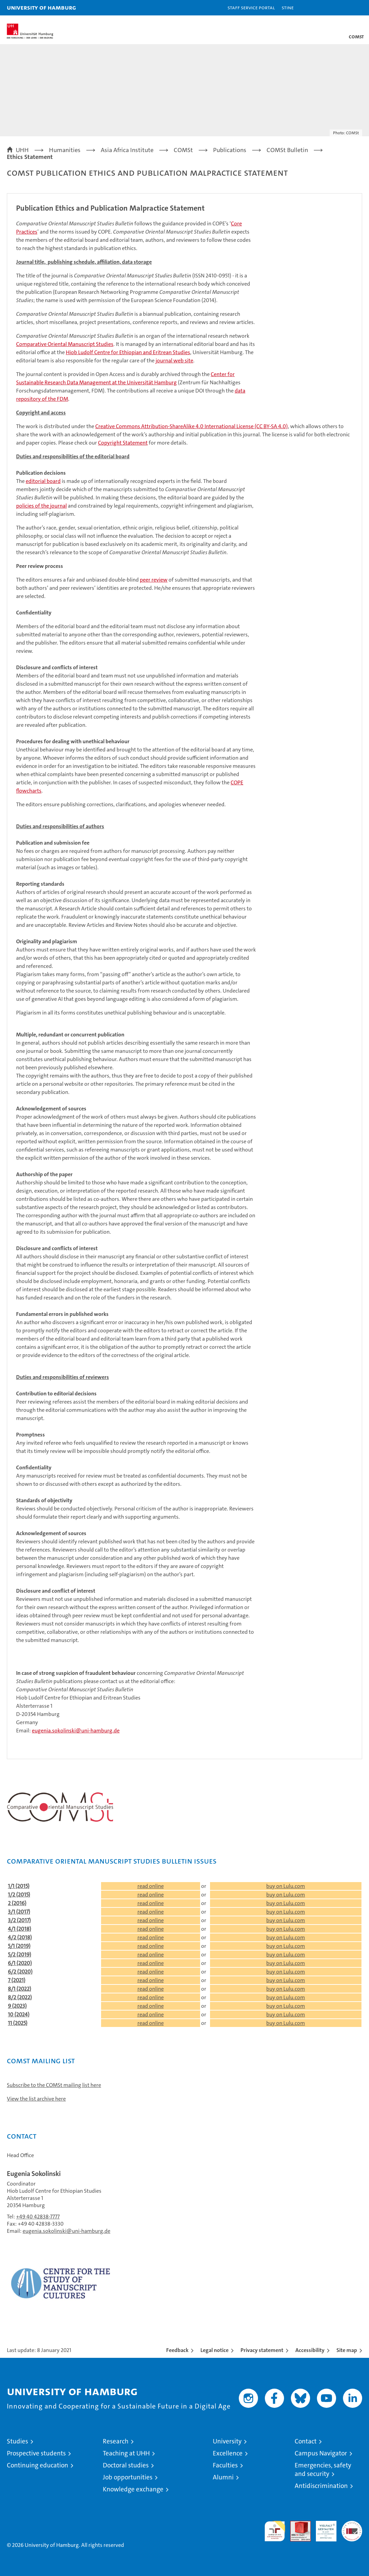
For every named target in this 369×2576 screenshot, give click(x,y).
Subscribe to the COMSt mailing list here (54, 2085)
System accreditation (352, 2528)
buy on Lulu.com (285, 1886)
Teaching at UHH (126, 2453)
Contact (306, 2441)
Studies (17, 2441)
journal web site (174, 360)
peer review (154, 579)
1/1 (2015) (18, 1886)
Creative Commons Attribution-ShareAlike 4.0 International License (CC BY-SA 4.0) (191, 426)
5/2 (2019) (19, 1954)
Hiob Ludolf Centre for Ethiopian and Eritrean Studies (128, 352)
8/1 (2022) (19, 1988)
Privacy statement (262, 2350)
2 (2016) (17, 1903)
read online (150, 1886)
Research (115, 2441)
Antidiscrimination (321, 2485)
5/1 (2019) (19, 1946)
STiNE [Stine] (288, 7)
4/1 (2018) (19, 1928)
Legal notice (214, 2350)
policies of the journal (41, 505)
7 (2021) (16, 1980)
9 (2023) (17, 2005)
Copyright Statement (123, 442)
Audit (296, 2524)
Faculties (225, 2465)
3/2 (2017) (19, 1920)
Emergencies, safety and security (323, 2469)
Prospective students (36, 2453)
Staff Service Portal (251, 7)
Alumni (223, 2477)
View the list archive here (36, 2098)
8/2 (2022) (20, 1997)
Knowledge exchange (133, 2489)
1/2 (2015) (19, 1894)
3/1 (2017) (19, 1911)
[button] (342, 7)
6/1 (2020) (20, 1963)
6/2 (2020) (20, 1971)
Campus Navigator (321, 2453)
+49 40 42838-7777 (38, 2216)
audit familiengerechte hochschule (275, 2531)
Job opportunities (127, 2477)
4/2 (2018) (20, 1937)
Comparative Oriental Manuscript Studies (64, 344)
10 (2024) (18, 2014)
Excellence (228, 2453)
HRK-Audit (322, 2528)
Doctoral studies (126, 2465)
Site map (346, 2350)
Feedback (177, 2350)
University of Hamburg (41, 7)
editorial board (43, 481)
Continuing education (37, 2465)
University (227, 2441)
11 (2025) (17, 2023)
